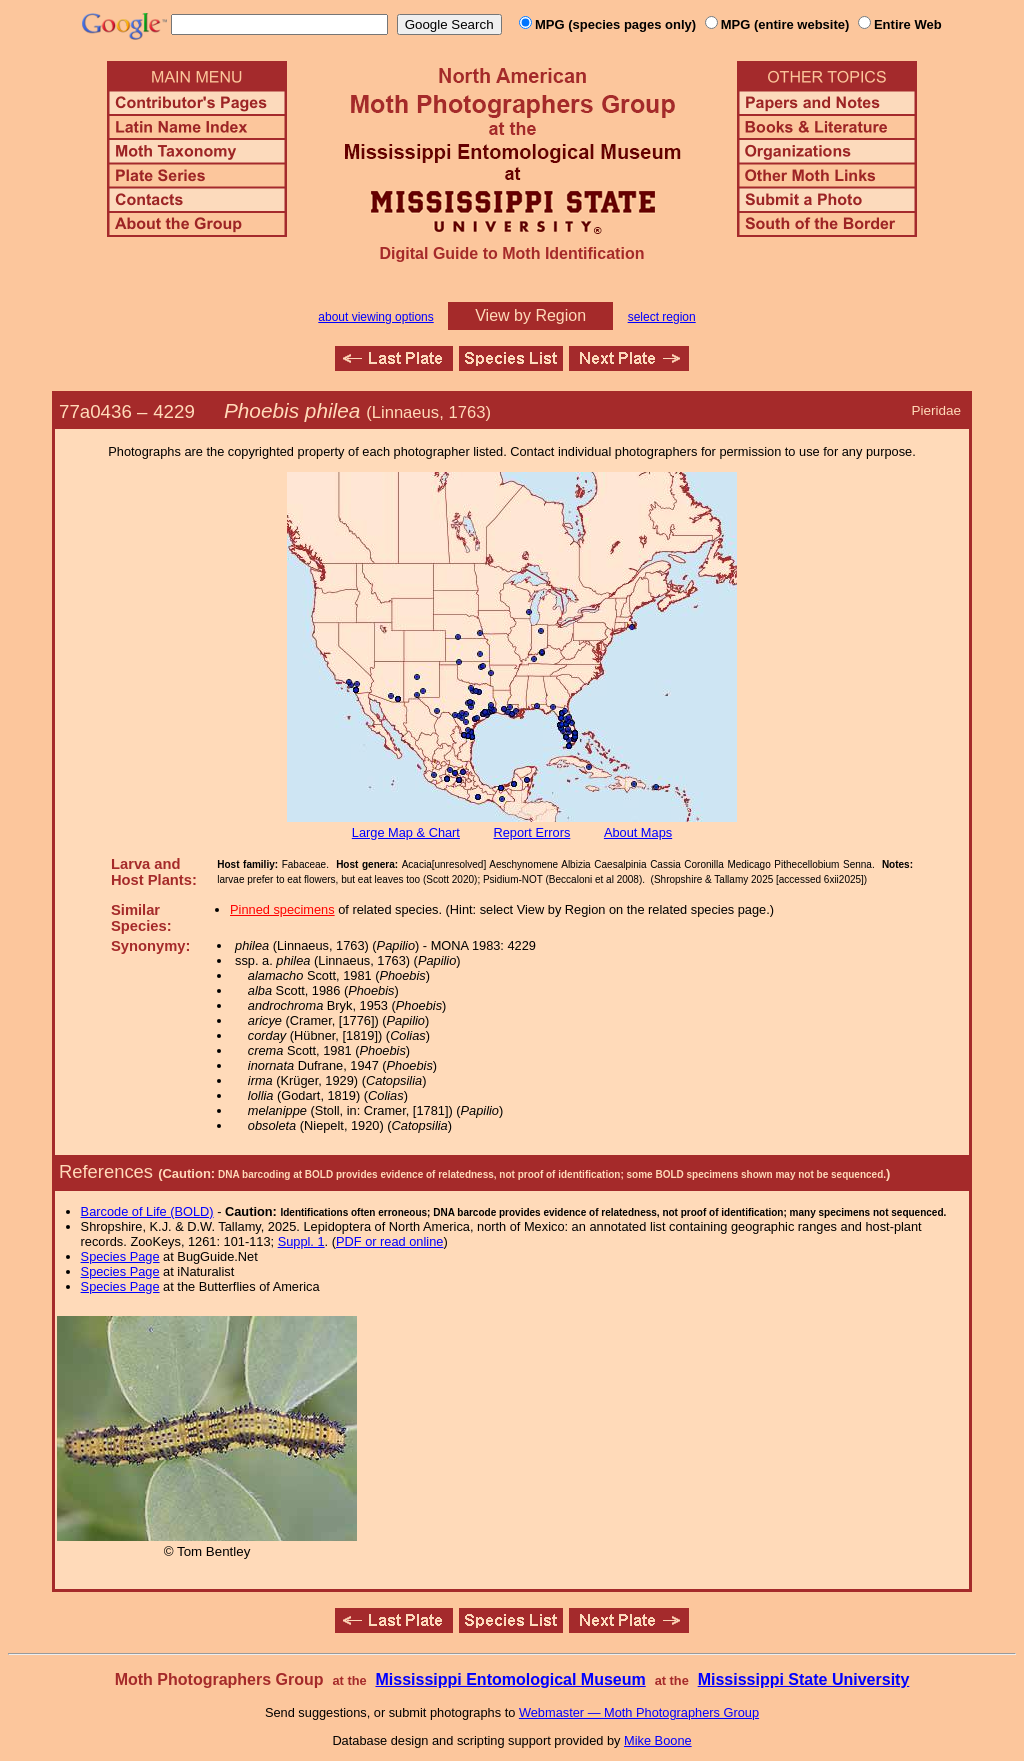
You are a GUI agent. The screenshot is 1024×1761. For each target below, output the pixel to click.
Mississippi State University (804, 1679)
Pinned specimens (282, 909)
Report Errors (532, 832)
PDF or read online (389, 1241)
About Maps (638, 832)
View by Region (530, 315)
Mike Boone (658, 1740)
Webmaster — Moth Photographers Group (639, 1712)
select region (662, 317)
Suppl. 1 (301, 1241)
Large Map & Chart (406, 832)
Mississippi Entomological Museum (510, 1679)
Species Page (120, 1256)
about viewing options (375, 317)
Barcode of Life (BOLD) (147, 1211)
